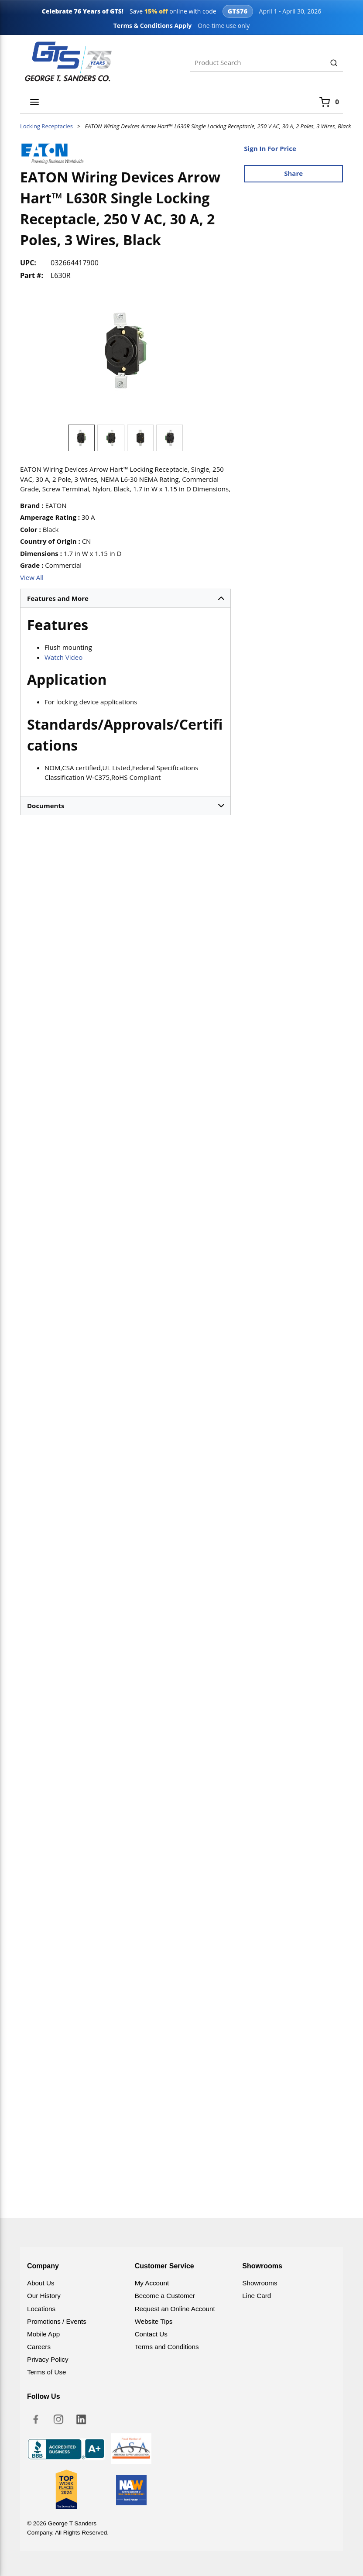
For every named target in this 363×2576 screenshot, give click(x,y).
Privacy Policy (47, 2359)
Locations (41, 2308)
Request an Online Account (175, 2308)
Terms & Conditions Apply (152, 25)
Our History (44, 2295)
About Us (40, 2283)
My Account (152, 2283)
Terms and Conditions (167, 2346)
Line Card (256, 2295)
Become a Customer (165, 2295)
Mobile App (43, 2334)
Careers (39, 2346)
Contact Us (151, 2334)
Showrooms (259, 2283)
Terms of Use (46, 2372)
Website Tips (154, 2321)
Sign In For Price (270, 148)
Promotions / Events (56, 2321)
